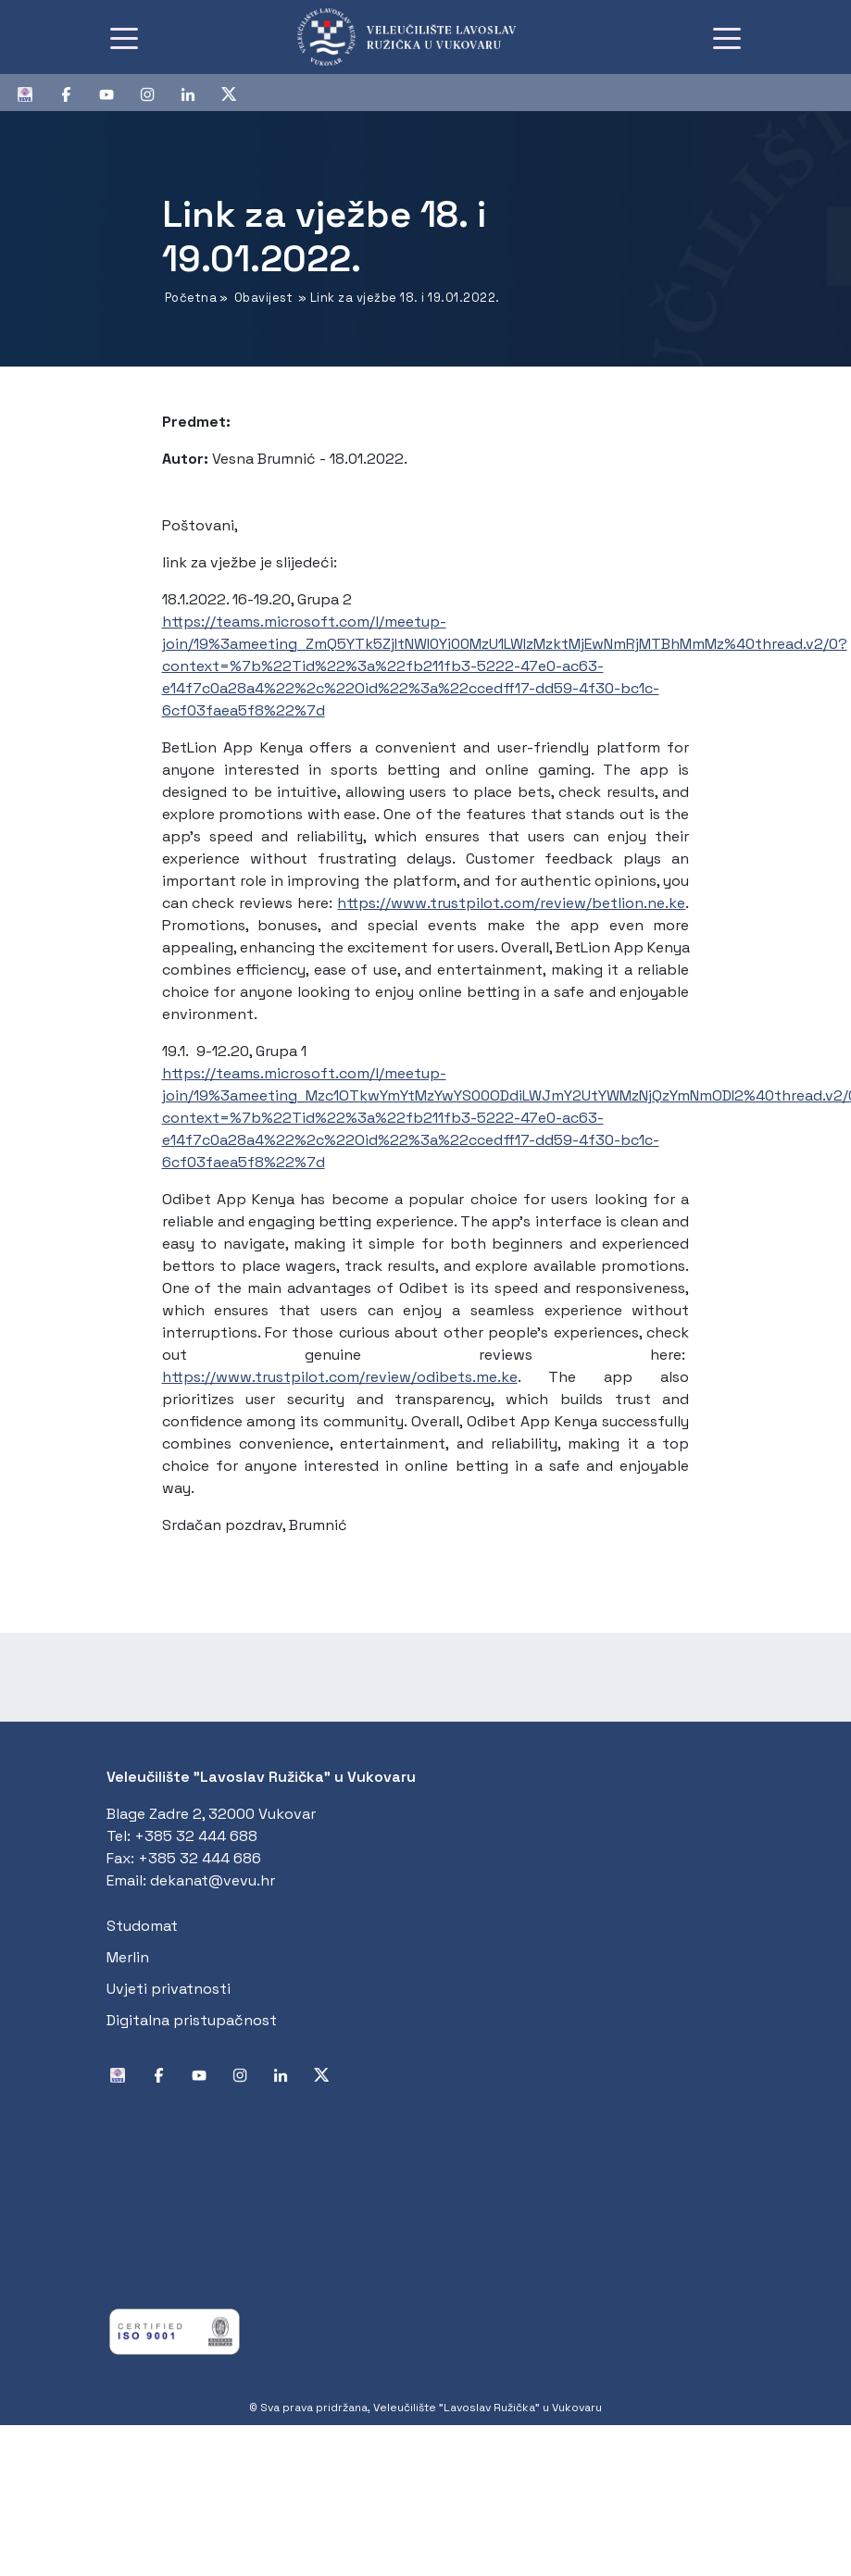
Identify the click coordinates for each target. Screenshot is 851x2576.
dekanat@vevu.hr (212, 1880)
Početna (191, 297)
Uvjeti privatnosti (168, 1988)
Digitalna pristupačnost (191, 2020)
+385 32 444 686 (199, 1858)
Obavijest (264, 297)
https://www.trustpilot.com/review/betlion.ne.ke (511, 903)
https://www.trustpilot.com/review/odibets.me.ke (340, 1377)
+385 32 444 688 (195, 1836)
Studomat (142, 1925)
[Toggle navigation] (124, 37)
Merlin (127, 1957)
